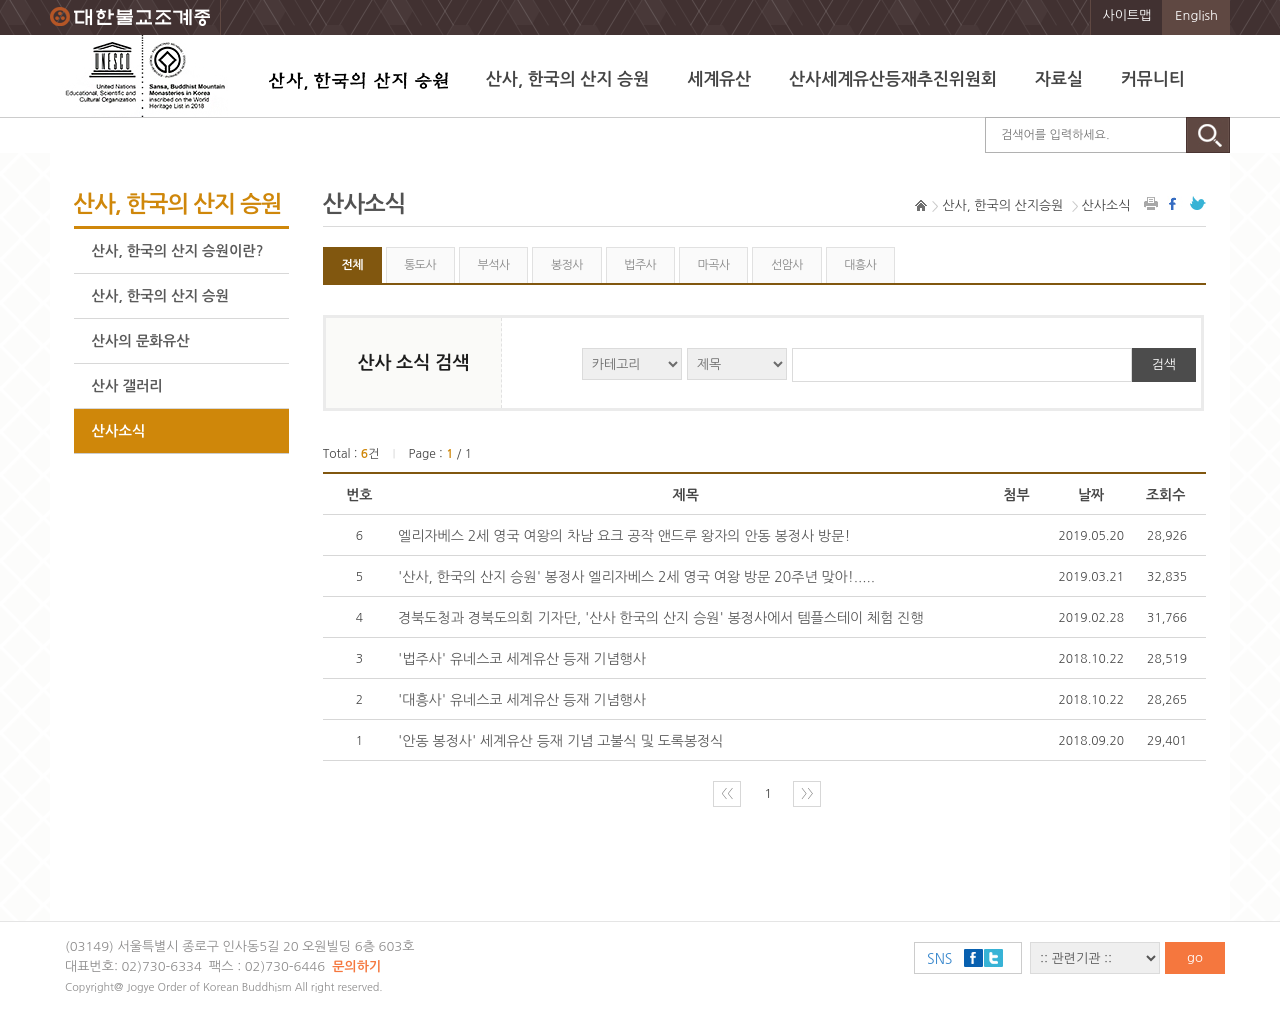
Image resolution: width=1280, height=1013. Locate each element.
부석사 (494, 265)
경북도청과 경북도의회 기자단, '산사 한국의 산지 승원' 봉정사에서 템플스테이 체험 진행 (661, 618)
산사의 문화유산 (141, 341)
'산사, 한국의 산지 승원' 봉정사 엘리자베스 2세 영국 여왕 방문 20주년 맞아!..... (636, 577)
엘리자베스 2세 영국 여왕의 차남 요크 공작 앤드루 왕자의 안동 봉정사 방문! (624, 536)
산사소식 (119, 431)
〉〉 (807, 793)
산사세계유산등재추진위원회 (893, 79)
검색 (1164, 364)
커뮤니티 (1153, 79)
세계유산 (719, 79)
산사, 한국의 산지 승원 (567, 79)
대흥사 (860, 265)
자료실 (1059, 79)
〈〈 (727, 793)
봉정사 (567, 265)
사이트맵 (1127, 15)
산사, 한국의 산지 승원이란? (178, 251)
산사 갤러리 (127, 386)
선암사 (787, 265)
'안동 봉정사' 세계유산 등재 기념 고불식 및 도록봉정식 (560, 741)
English (1196, 15)
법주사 (640, 265)
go (1195, 957)
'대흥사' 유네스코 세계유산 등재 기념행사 (522, 700)
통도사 (420, 265)
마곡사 (714, 265)
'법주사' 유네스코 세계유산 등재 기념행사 (522, 659)
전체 (351, 265)
